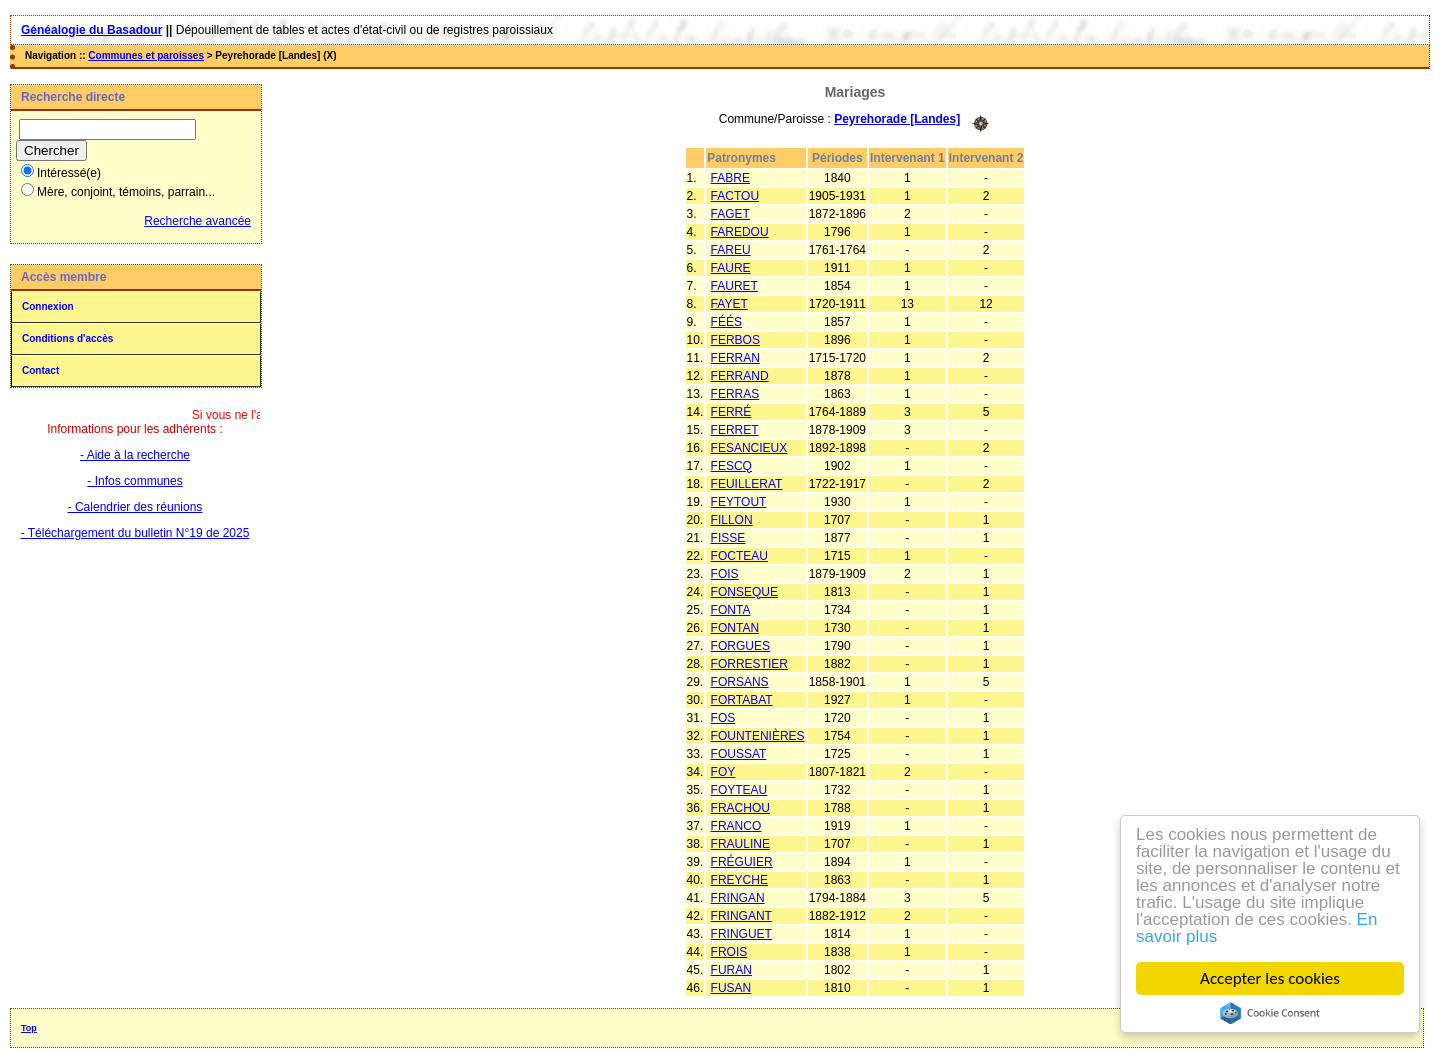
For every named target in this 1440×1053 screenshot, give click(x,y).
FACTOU (735, 196)
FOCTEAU (739, 556)
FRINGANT (741, 916)
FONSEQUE (744, 592)
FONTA (731, 610)
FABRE (730, 178)
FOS (723, 718)
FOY (723, 772)
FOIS (725, 574)
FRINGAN (738, 898)
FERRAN (735, 358)
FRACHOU (740, 808)
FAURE (731, 268)
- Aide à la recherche (135, 455)
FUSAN (731, 988)
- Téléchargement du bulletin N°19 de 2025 (135, 533)
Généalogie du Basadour (91, 30)
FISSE (728, 538)
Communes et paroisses (146, 55)
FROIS (729, 952)
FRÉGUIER (742, 862)
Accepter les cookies (1270, 978)
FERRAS (735, 394)
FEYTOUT (739, 502)
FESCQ (731, 466)
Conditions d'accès (67, 338)
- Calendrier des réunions (135, 507)
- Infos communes (134, 481)
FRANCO (736, 826)
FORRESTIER (749, 664)
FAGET (730, 214)
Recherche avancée (197, 221)
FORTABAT (742, 700)
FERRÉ (731, 412)
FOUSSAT (739, 754)
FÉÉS (726, 322)
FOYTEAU (739, 790)
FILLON (732, 520)
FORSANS (740, 682)
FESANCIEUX (749, 448)
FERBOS (735, 340)
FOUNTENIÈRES (758, 736)
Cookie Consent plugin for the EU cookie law (1270, 1013)
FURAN (731, 970)
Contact (40, 370)
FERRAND (740, 376)
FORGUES (740, 646)
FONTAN (735, 628)
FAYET (729, 304)
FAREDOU (740, 232)
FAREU (731, 250)
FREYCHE (739, 880)
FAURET (734, 286)
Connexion (48, 306)
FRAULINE (740, 844)
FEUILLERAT (747, 484)
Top (29, 1028)
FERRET (735, 430)
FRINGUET (741, 934)
